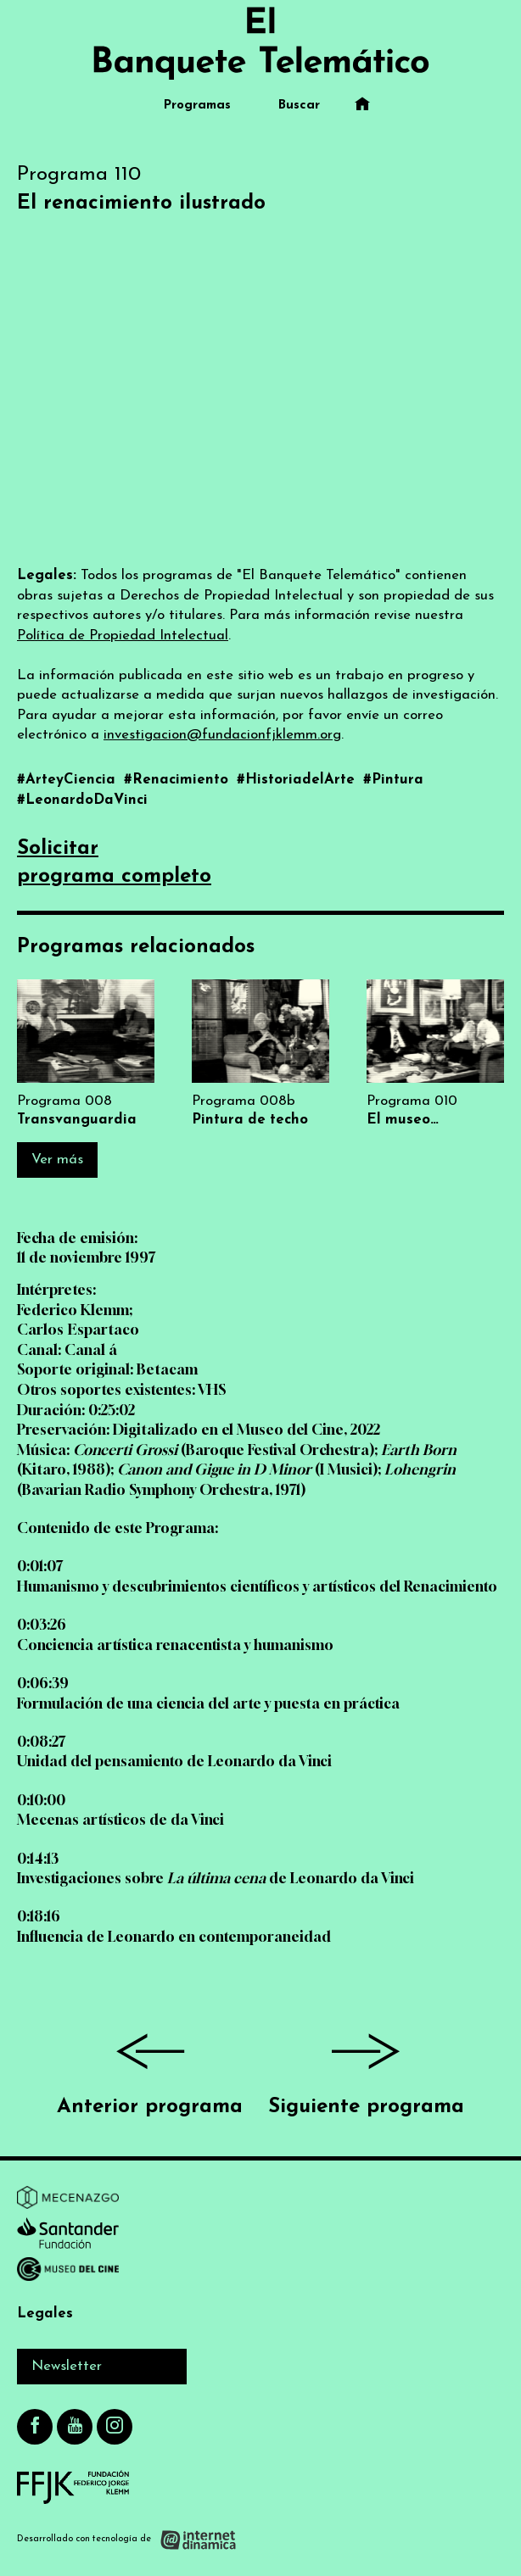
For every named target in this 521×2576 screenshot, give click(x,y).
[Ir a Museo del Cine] (68, 2272)
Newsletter (66, 2366)
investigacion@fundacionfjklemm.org (222, 735)
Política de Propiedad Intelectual (122, 635)
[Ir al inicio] (260, 43)
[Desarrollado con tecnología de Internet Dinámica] (127, 2539)
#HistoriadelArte (298, 779)
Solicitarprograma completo (114, 863)
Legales (45, 2313)
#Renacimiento (178, 779)
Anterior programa (150, 2067)
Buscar (299, 105)
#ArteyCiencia (68, 779)
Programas (197, 105)
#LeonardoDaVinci (82, 800)
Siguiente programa (366, 2067)
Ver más (57, 1159)
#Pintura (393, 779)
